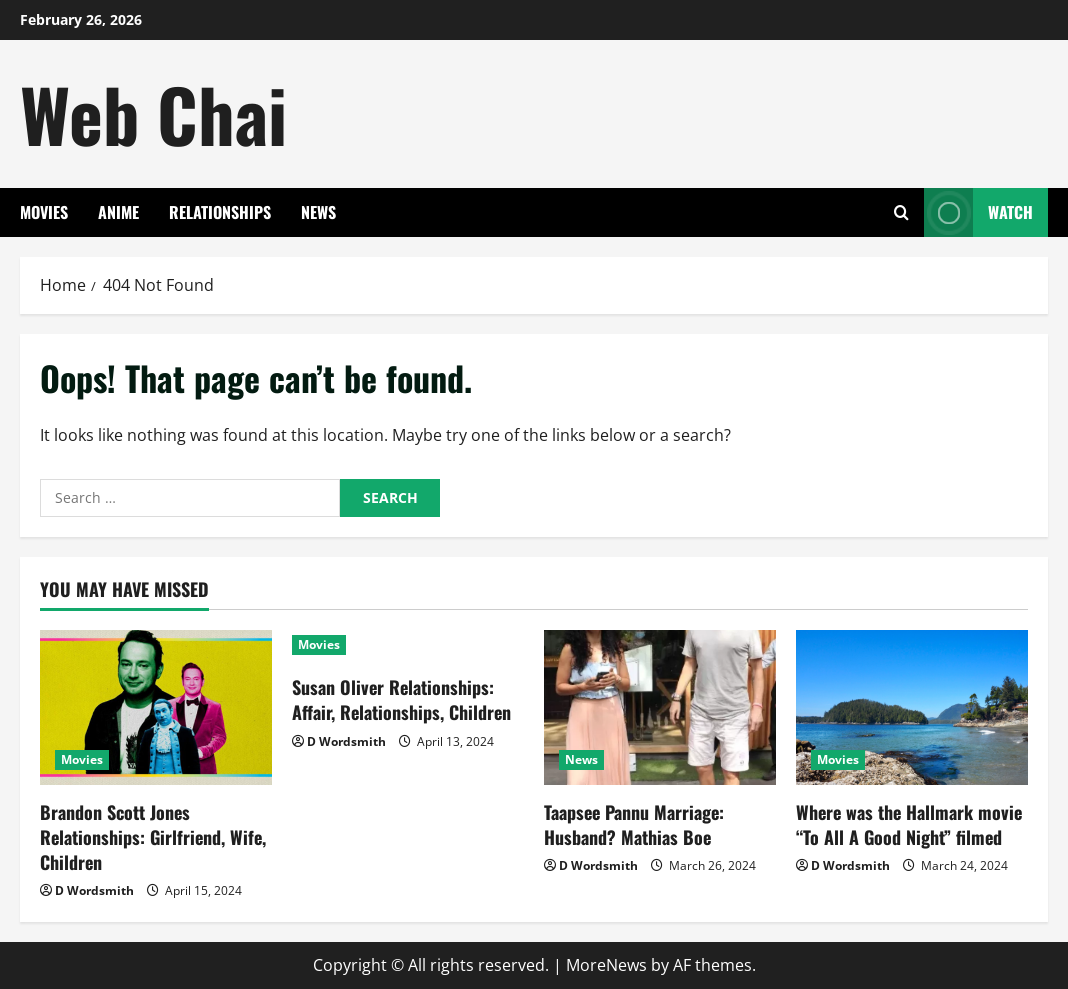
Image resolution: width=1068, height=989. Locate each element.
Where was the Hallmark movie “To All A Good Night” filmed (909, 824)
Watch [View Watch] (978, 212)
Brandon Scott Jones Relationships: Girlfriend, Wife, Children (153, 837)
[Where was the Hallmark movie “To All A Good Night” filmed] (912, 707)
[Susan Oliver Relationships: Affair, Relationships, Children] (408, 645)
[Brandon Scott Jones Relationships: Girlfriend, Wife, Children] (156, 707)
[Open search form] (901, 212)
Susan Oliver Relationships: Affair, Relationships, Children (401, 699)
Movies (44, 212)
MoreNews (606, 965)
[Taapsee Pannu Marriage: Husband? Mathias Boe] (660, 707)
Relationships (220, 212)
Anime (118, 212)
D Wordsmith (94, 890)
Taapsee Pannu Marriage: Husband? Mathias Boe (634, 824)
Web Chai (153, 113)
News (318, 212)
